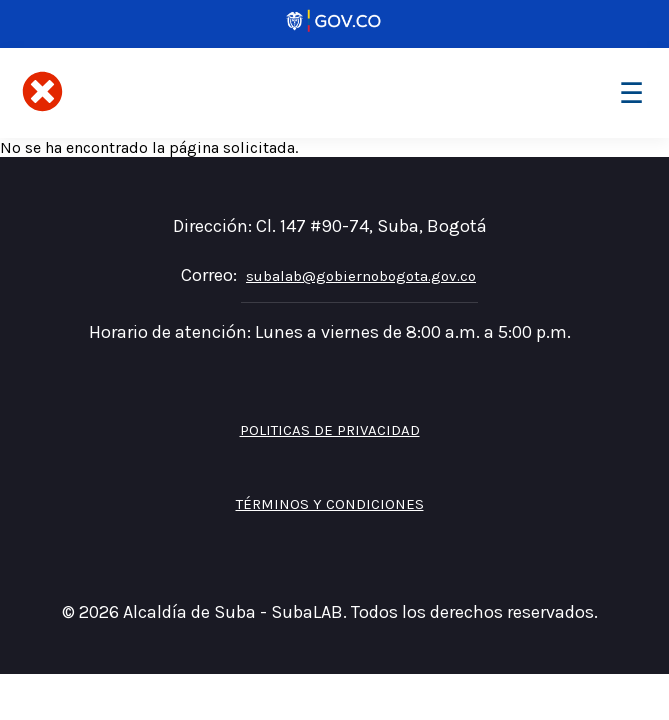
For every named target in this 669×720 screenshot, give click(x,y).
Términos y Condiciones (330, 504)
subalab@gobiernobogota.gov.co (361, 276)
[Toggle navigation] (631, 93)
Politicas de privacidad (330, 430)
